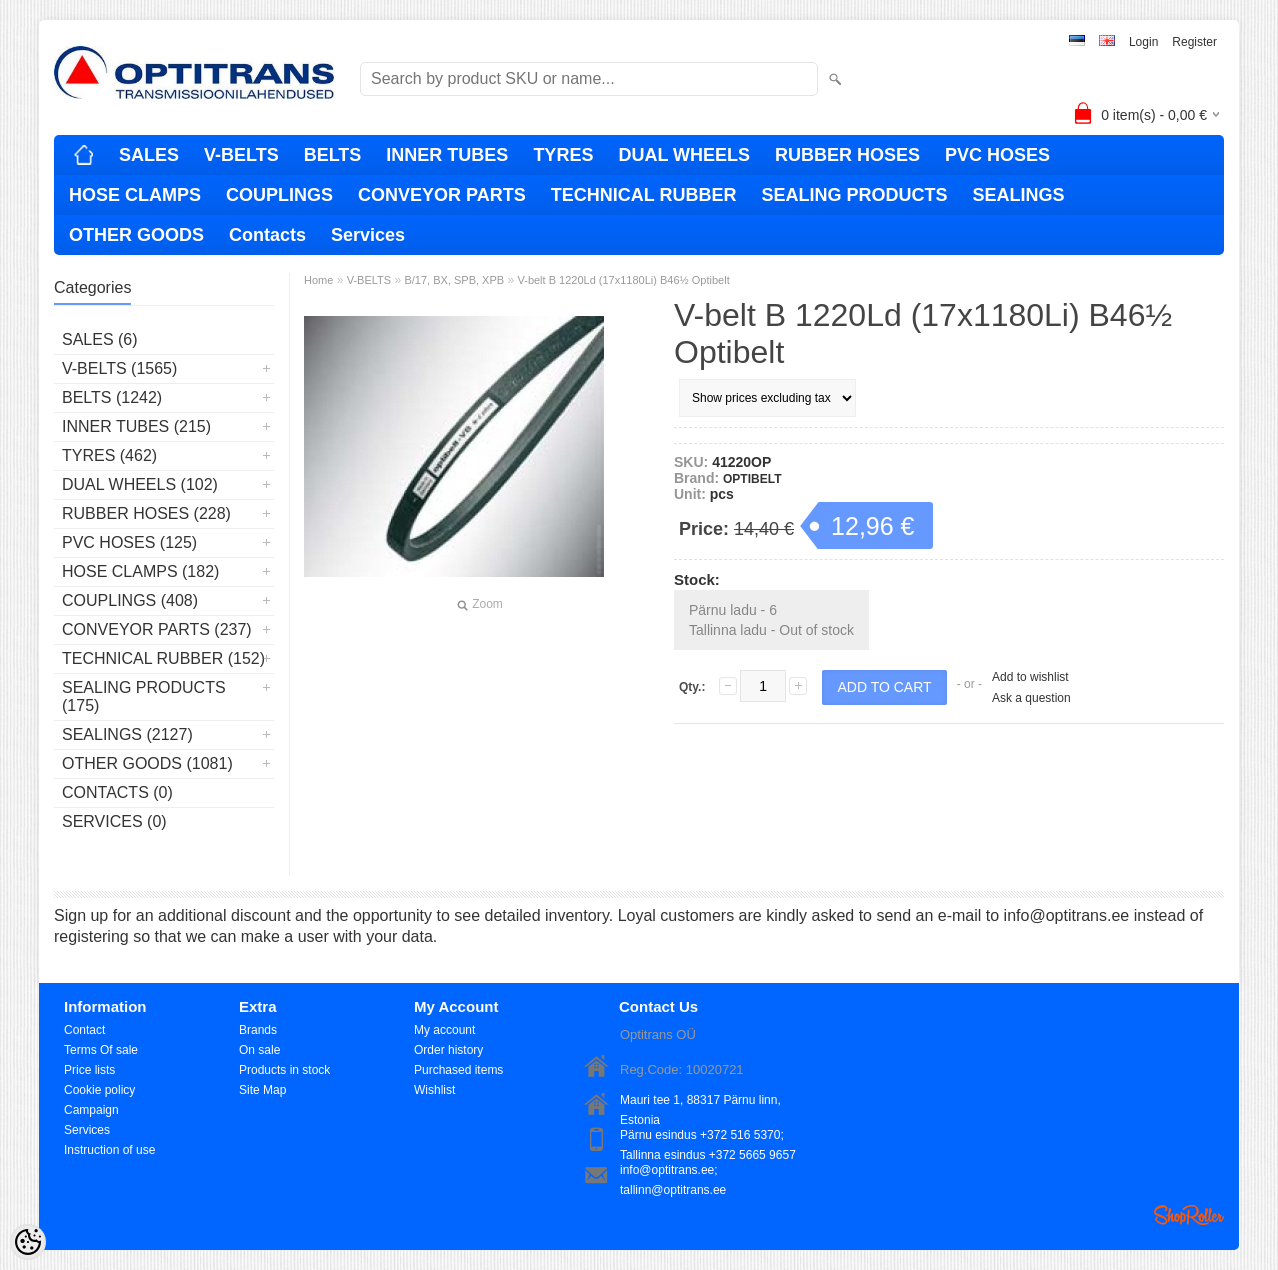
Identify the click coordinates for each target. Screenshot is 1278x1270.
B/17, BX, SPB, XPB (454, 280)
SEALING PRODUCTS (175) (144, 696)
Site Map (262, 1090)
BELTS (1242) (112, 397)
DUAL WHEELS (684, 155)
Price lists (89, 1070)
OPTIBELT (752, 479)
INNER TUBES (447, 155)
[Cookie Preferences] (28, 1242)
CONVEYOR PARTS (442, 195)
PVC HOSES (997, 155)
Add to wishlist (1030, 677)
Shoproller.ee (1189, 1215)
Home (318, 280)
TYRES (563, 155)
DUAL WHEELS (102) (140, 484)
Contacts (267, 235)
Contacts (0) (117, 792)
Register (1194, 42)
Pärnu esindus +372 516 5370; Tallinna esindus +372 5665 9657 (708, 1136)
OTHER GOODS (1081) (147, 763)
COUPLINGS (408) (130, 600)
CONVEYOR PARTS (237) (157, 629)
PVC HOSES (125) (129, 542)
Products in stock (284, 1070)
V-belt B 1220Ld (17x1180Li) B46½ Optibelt (623, 280)
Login (1143, 42)
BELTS (333, 155)
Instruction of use (109, 1150)
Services (368, 235)
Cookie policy (99, 1090)
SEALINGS (1018, 195)
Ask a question (1031, 698)
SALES (149, 155)
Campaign (91, 1110)
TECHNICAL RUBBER (644, 195)
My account (444, 1030)
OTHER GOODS (136, 235)
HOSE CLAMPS (135, 195)
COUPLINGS (279, 195)
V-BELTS (241, 155)
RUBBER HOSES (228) (146, 513)
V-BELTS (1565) (119, 368)
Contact (84, 1030)
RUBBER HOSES (847, 155)
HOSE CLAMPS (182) (140, 571)
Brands (258, 1030)
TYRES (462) (109, 455)
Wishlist (434, 1090)
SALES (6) (100, 339)
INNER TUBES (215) (136, 426)
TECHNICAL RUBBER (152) (163, 658)
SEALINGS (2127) (127, 734)
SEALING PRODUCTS (854, 195)
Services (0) (114, 821)
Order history (448, 1050)
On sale (259, 1050)
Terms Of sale (101, 1050)
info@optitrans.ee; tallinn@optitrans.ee (673, 1171)
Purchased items (458, 1070)
